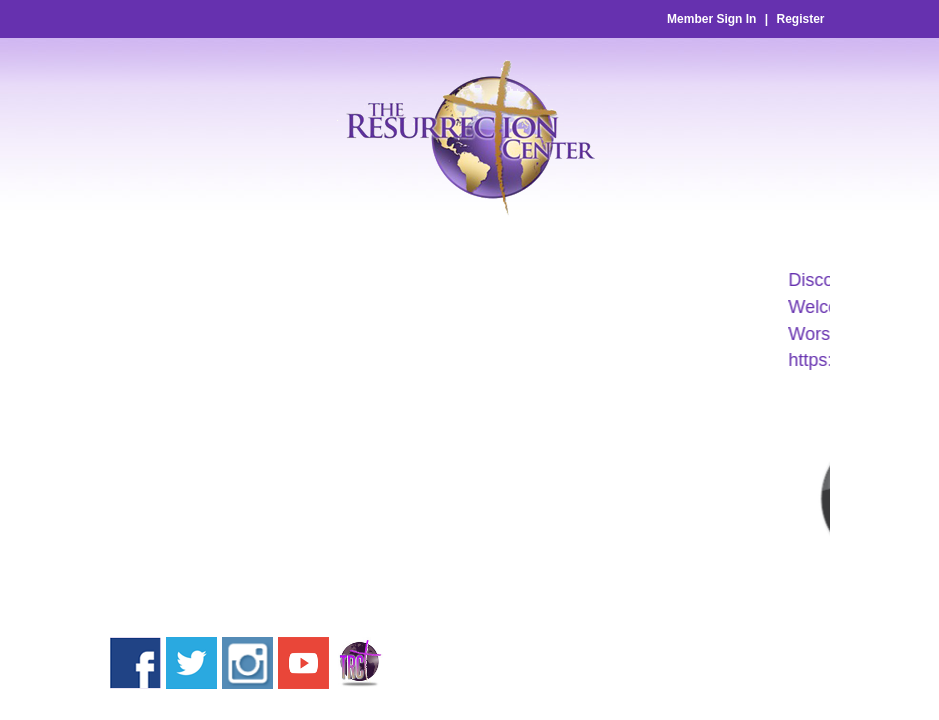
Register (800, 19)
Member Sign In (711, 19)
